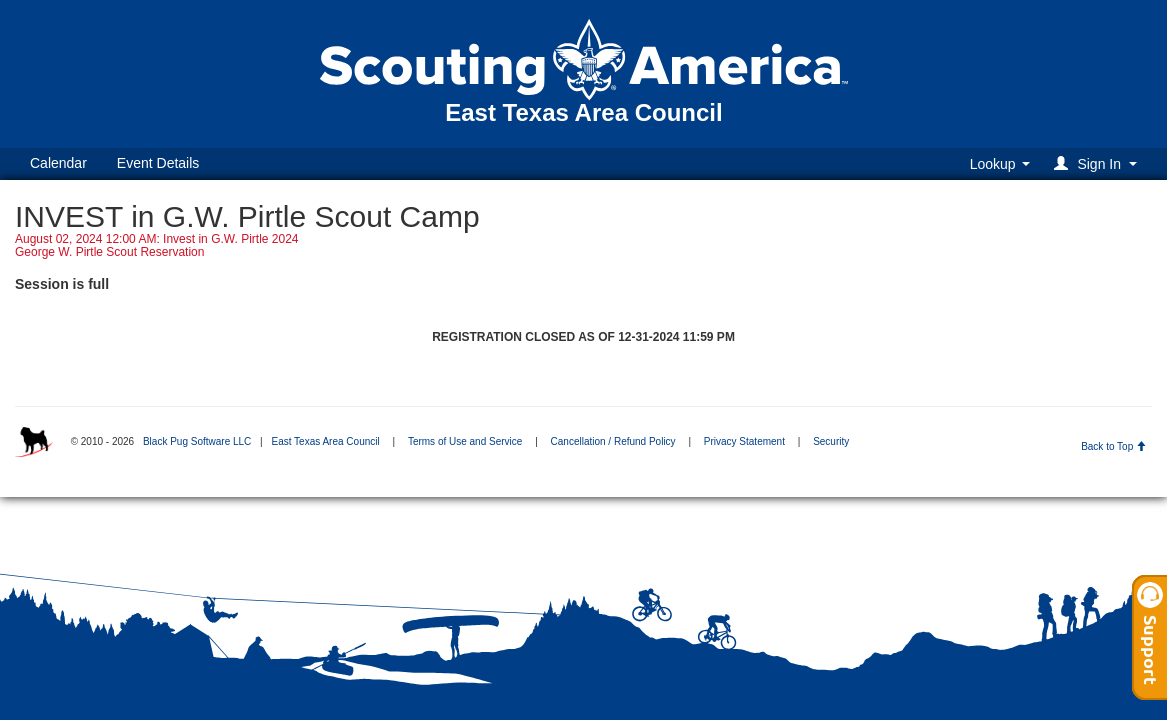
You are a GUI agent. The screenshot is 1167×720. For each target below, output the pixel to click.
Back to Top (1113, 446)
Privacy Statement (744, 441)
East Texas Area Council (325, 441)
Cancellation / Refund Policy (613, 441)
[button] (1098, 163)
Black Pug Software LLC (197, 441)
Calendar (58, 163)
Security (831, 441)
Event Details (158, 163)
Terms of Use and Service (465, 441)
